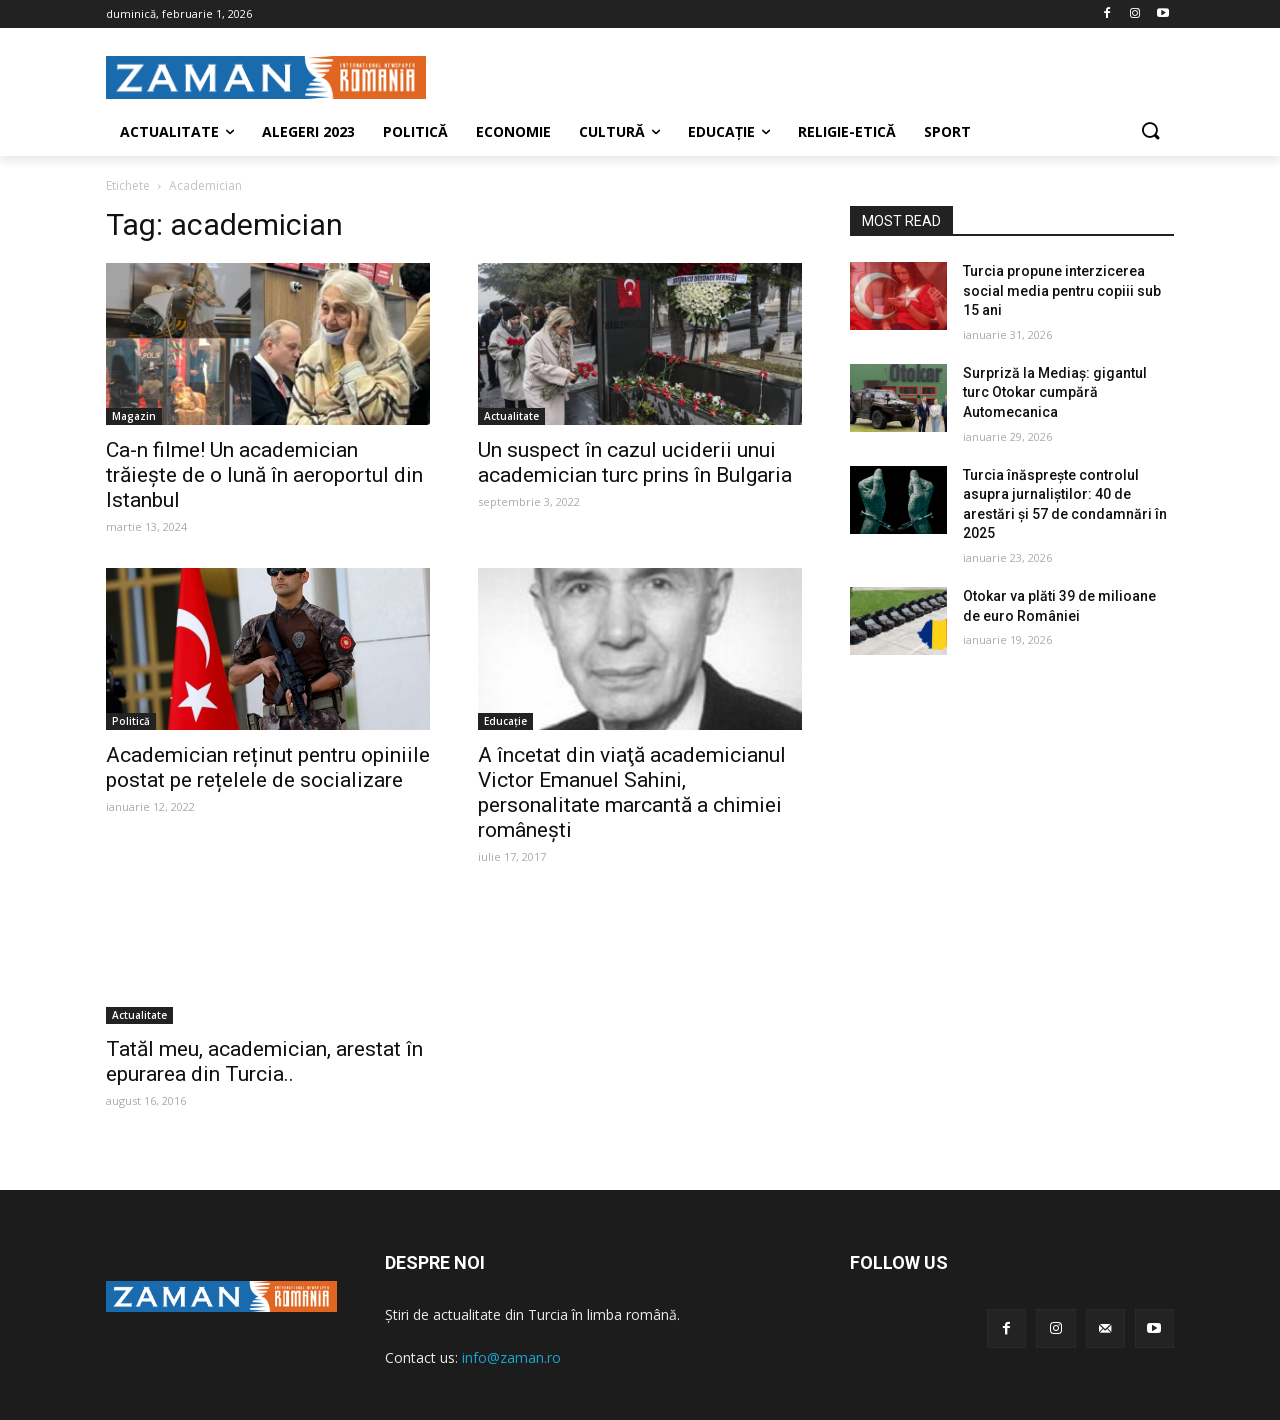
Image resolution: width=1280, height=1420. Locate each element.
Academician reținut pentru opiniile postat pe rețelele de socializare (268, 767)
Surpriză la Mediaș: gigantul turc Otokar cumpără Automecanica (1055, 392)
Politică (131, 721)
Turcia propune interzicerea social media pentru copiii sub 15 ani (1062, 290)
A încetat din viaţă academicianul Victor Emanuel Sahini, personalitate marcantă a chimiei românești (632, 792)
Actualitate (511, 416)
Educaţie (505, 721)
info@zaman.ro (511, 1357)
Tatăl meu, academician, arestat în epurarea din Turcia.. (264, 1061)
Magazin (134, 416)
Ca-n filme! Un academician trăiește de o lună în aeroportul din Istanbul (264, 475)
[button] (1150, 132)
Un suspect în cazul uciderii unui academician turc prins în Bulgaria (635, 462)
